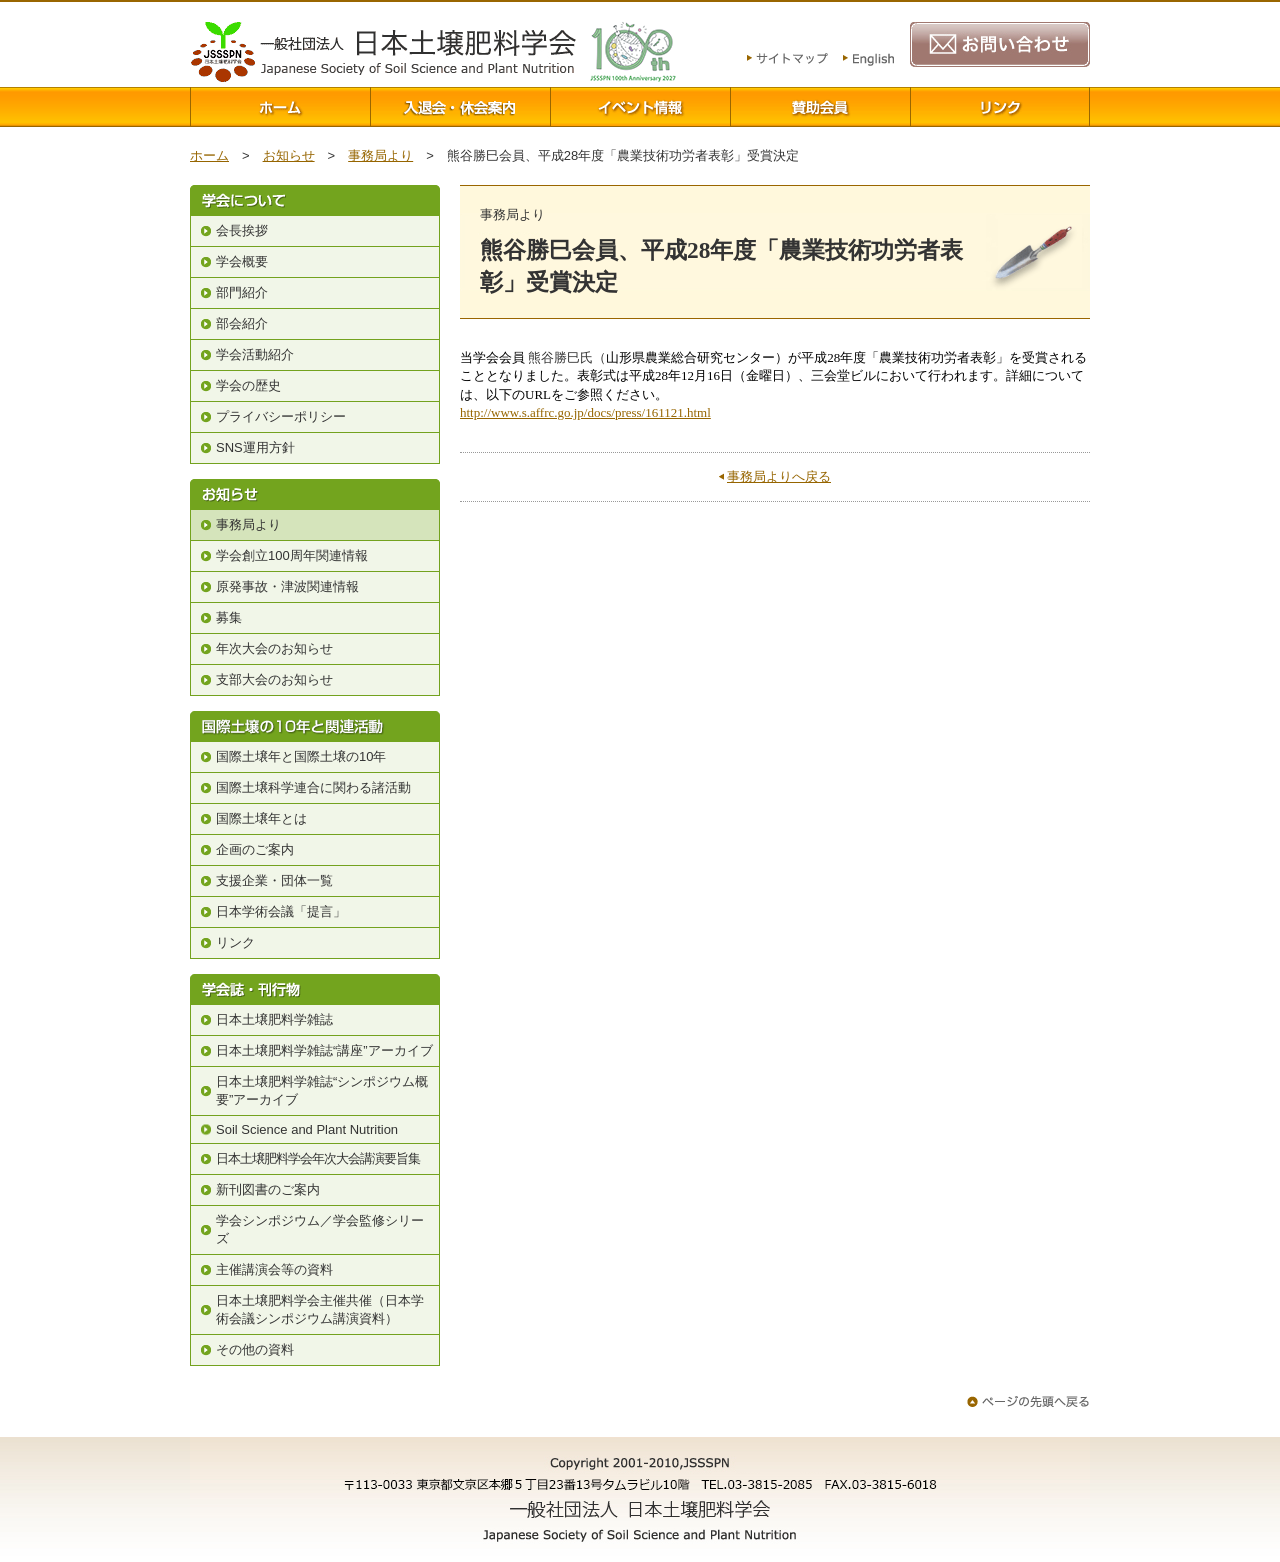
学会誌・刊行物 (315, 989)
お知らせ (289, 155)
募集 (229, 617)
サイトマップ (787, 60)
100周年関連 (633, 51)
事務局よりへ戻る (779, 476)
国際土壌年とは (261, 818)
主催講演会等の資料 (274, 1269)
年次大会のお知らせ (274, 648)
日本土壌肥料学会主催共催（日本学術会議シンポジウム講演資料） (320, 1309)
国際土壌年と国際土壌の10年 (301, 756)
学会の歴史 (248, 385)
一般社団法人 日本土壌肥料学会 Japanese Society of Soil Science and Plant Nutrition (383, 52)
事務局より (380, 155)
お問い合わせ (1000, 44)
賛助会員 (820, 107)
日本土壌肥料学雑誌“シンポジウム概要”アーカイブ (322, 1090)
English (869, 60)
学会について (315, 200)
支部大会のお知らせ (274, 679)
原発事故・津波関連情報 (287, 586)
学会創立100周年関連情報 (292, 555)
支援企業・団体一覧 (274, 880)
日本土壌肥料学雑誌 (274, 1019)
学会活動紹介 (255, 354)
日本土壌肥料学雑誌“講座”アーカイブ (324, 1050)
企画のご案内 (255, 849)
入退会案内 (460, 107)
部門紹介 (242, 292)
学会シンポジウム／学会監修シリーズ (320, 1229)
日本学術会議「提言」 (281, 911)
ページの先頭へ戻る (1028, 1401)
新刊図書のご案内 (268, 1189)
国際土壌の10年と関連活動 (315, 726)
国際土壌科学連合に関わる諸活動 (313, 787)
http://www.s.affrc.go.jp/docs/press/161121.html (585, 412)
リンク (1000, 107)
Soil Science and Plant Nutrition (307, 1129)
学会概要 (242, 261)
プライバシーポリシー (281, 416)
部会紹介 (242, 323)
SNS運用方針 (255, 447)
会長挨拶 (242, 230)
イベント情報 (640, 107)
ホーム (280, 107)
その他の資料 (255, 1349)
